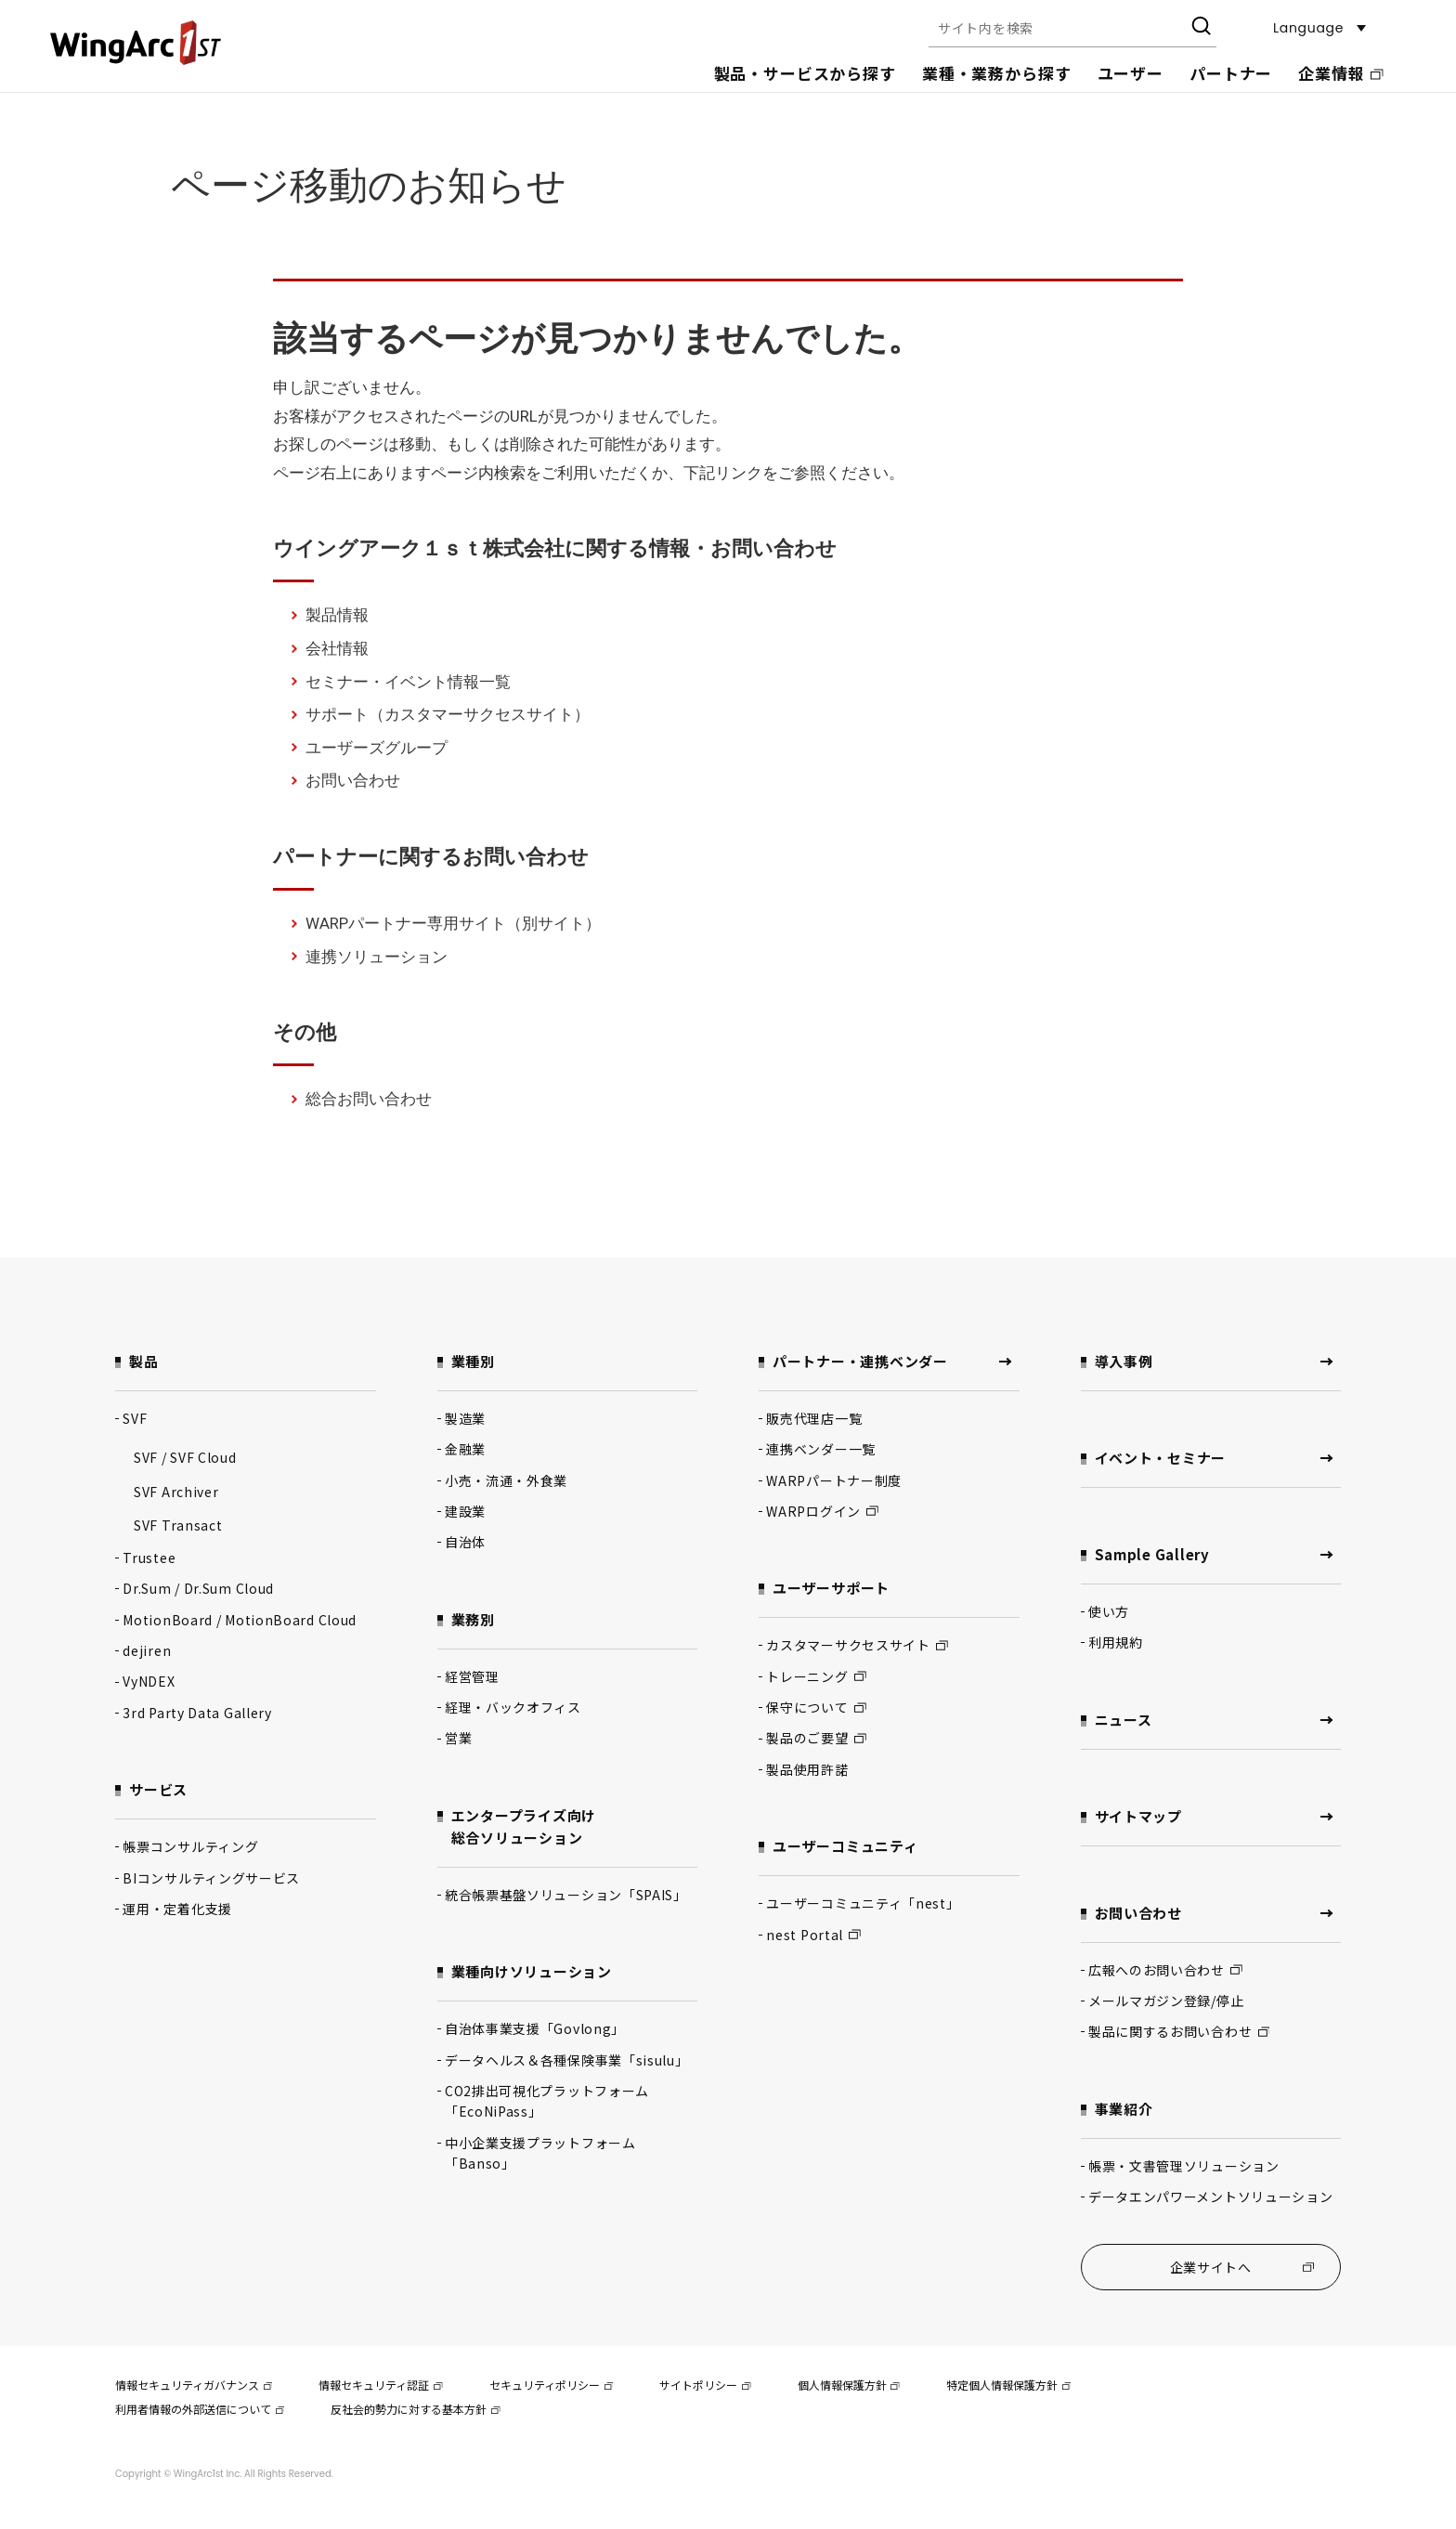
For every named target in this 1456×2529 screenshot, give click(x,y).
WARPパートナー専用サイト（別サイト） (453, 923)
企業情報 (1341, 73)
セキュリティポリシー (551, 2384)
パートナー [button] (1231, 73)
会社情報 (337, 648)
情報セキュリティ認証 (380, 2384)
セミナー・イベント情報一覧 (408, 681)
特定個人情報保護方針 (1008, 2384)
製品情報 (337, 615)
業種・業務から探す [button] (997, 73)
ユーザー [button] (1131, 73)
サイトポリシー (704, 2384)
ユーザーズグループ (377, 747)
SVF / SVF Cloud (185, 1457)
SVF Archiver (176, 1491)
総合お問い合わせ (369, 1098)
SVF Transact (178, 1525)
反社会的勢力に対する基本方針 (415, 2409)
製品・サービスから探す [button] (805, 73)
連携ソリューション (377, 956)
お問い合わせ (353, 780)
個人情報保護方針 (849, 2384)
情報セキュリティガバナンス (193, 2384)
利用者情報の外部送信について (199, 2409)
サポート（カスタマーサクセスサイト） (448, 714)
